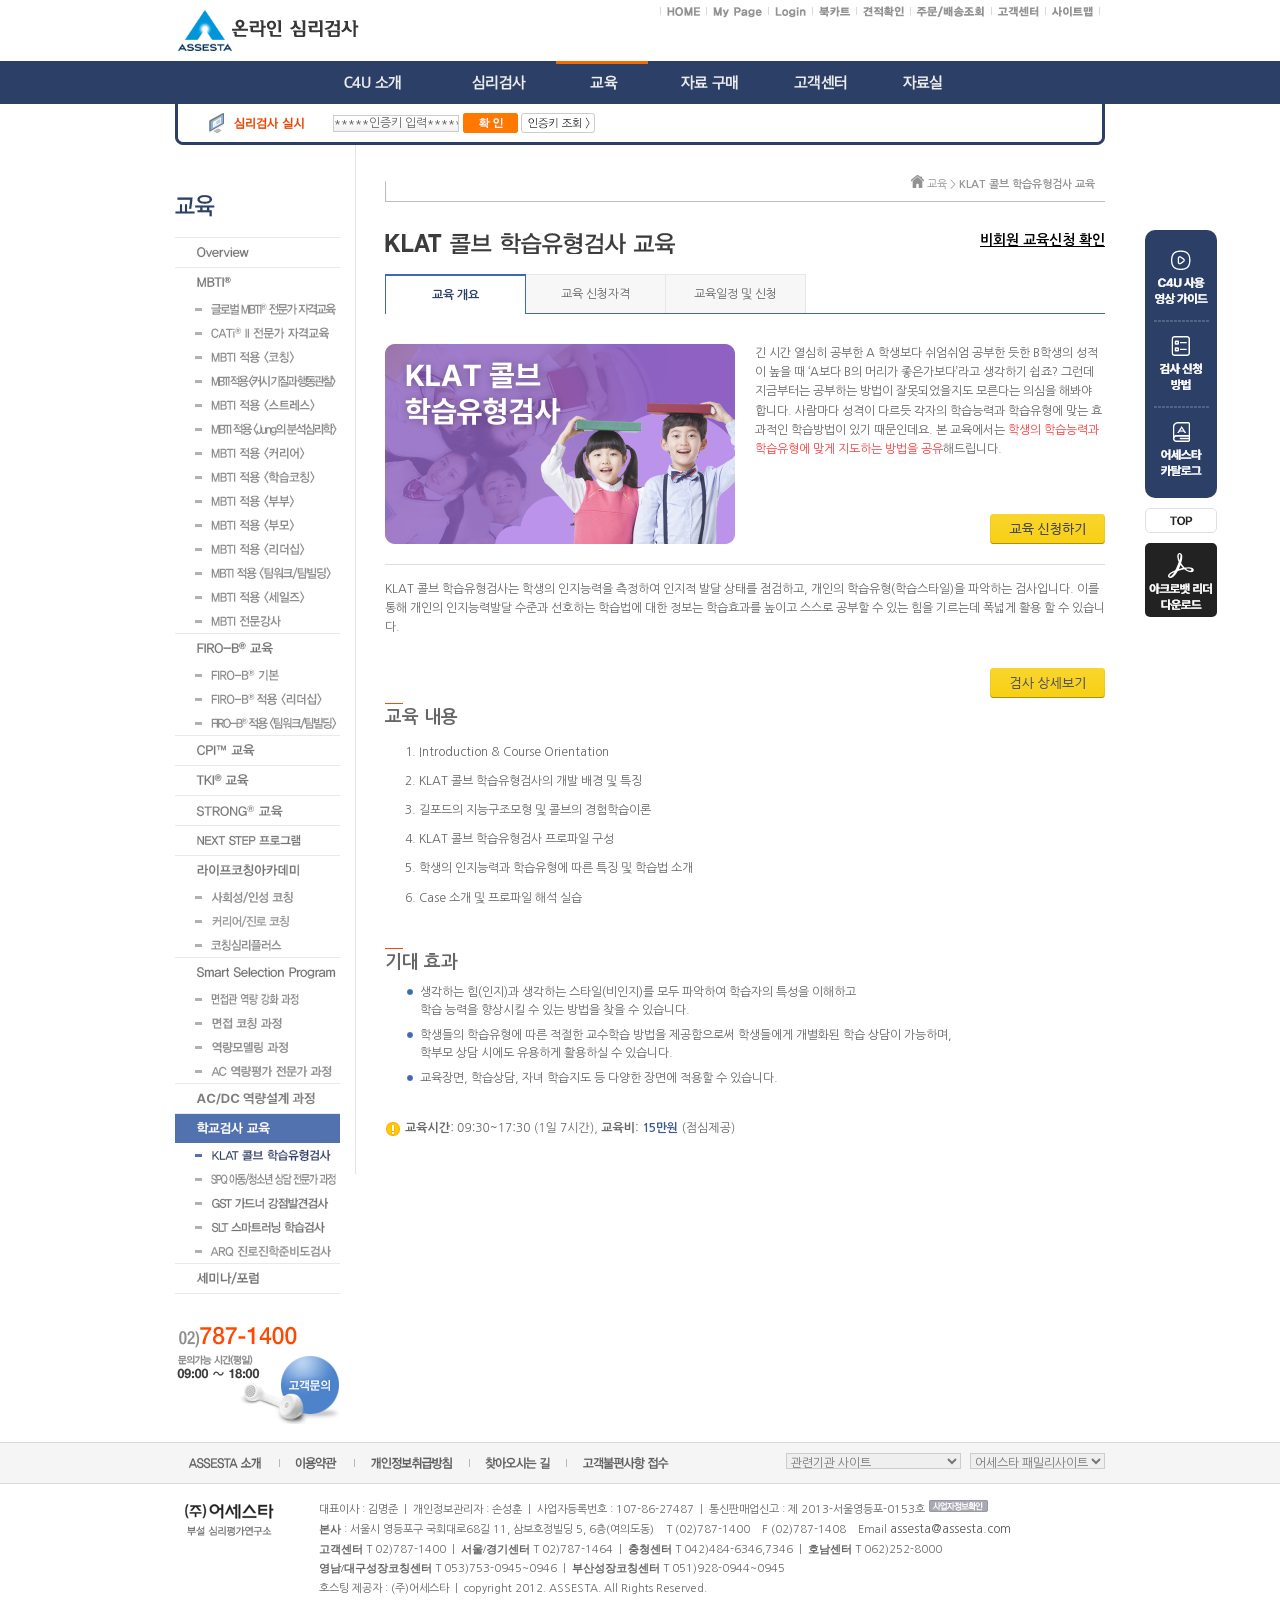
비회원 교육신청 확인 (1042, 240)
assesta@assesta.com (950, 1529)
